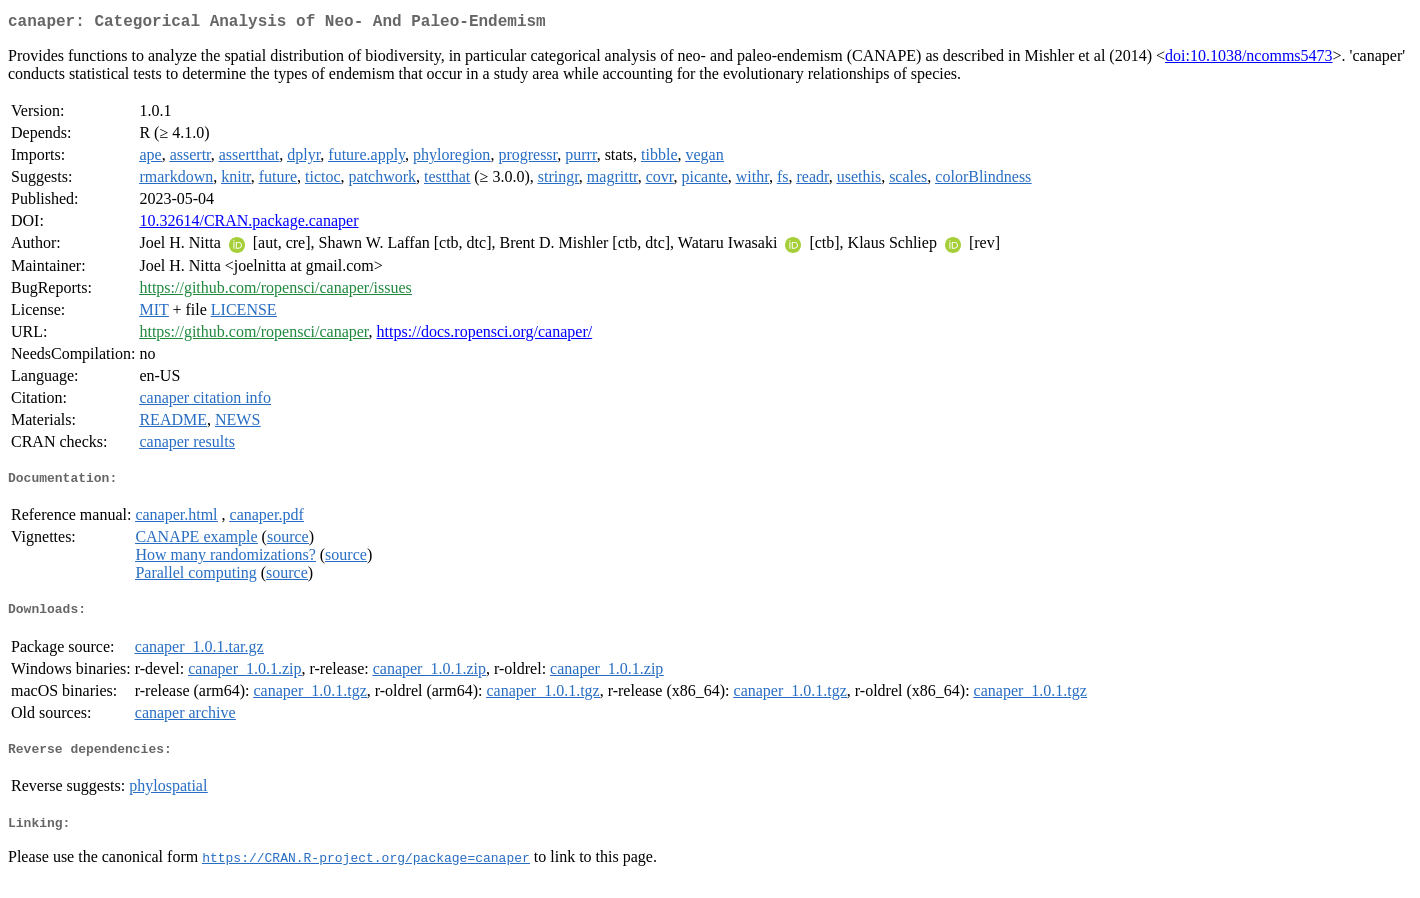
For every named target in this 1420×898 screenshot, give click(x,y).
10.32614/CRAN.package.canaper (248, 224)
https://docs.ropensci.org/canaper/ (485, 335)
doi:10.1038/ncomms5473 (1249, 59)
